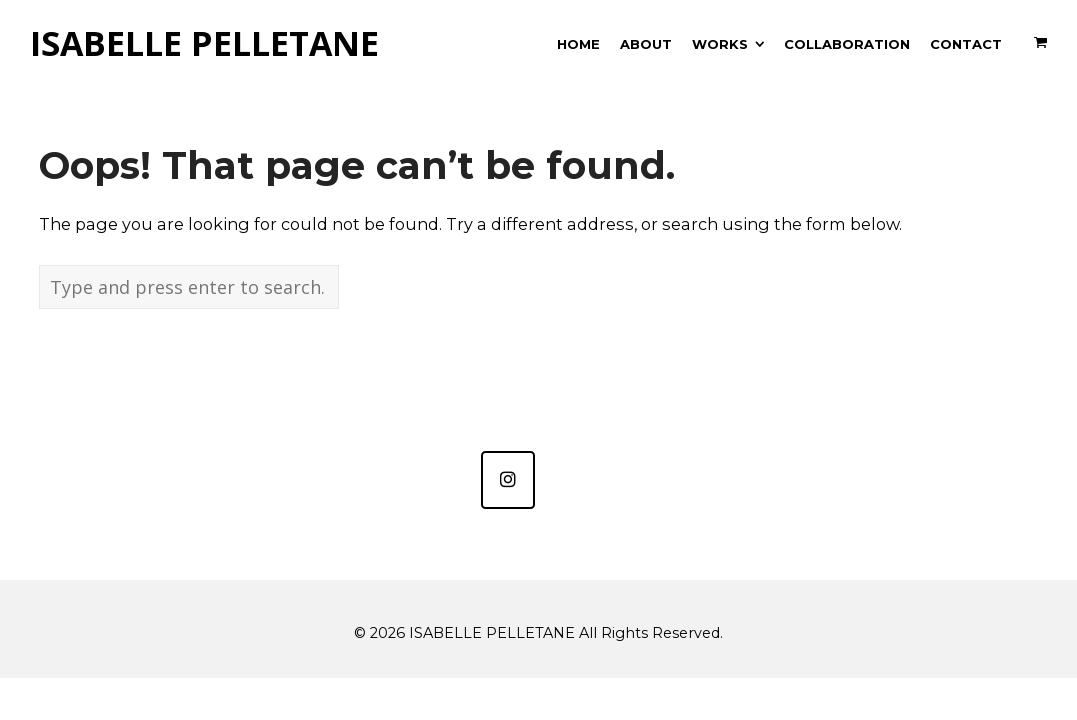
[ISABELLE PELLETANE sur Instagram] (508, 480)
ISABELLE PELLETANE (204, 44)
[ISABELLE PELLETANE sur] (569, 480)
